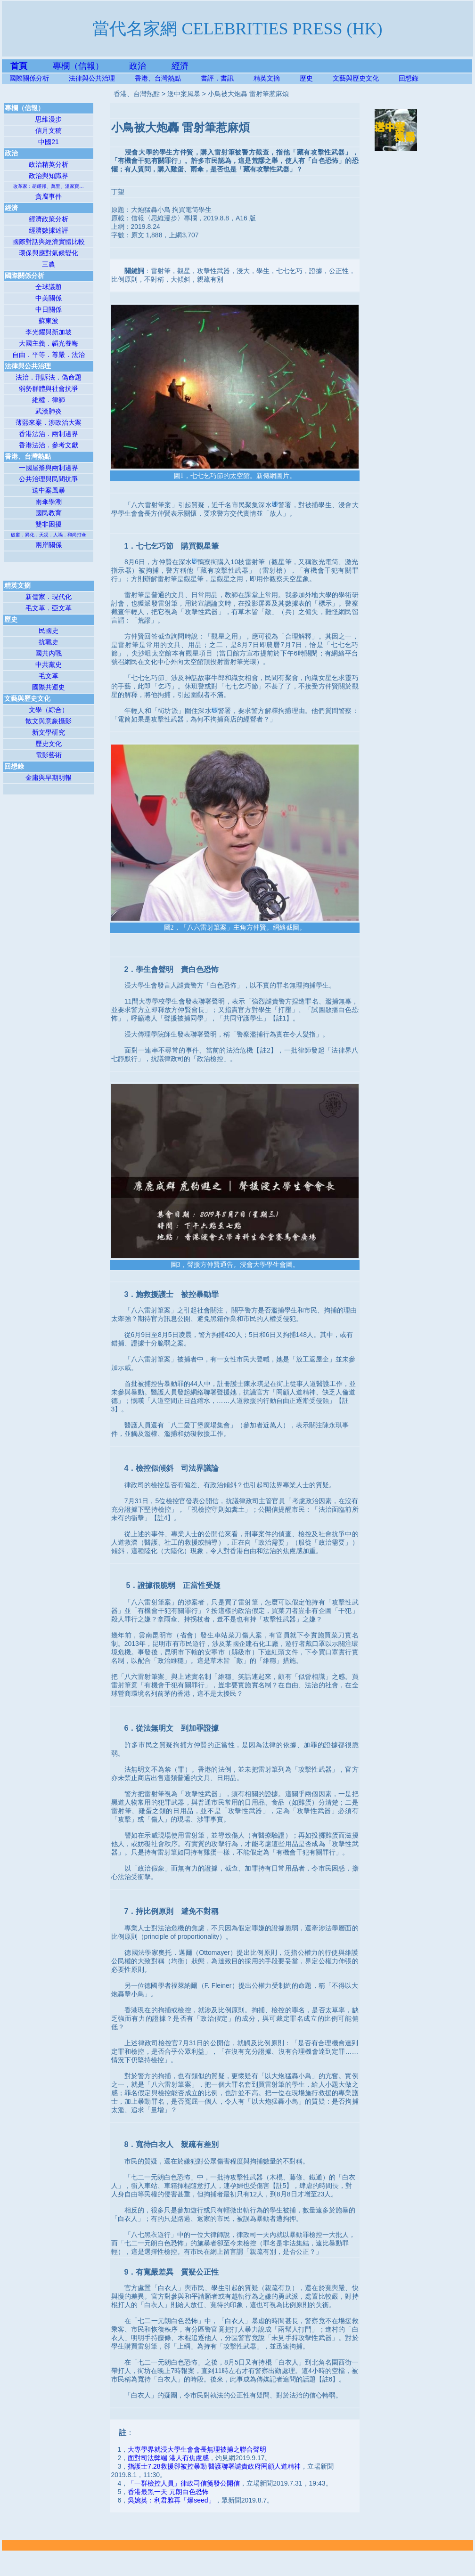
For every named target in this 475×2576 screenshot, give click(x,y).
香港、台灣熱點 (168, 78)
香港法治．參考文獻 (48, 445)
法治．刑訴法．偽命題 (49, 377)
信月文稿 (48, 130)
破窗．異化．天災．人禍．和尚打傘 (48, 534)
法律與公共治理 (92, 78)
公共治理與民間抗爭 (48, 479)
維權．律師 (48, 400)
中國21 (48, 142)
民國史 (48, 630)
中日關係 (48, 309)
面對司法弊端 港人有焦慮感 (168, 2458)
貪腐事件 (48, 196)
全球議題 (48, 287)
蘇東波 (48, 320)
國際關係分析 (29, 78)
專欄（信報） (91, 66)
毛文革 (48, 676)
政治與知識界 (48, 175)
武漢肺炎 (48, 411)
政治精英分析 (48, 164)
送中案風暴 (48, 490)
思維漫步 (48, 119)
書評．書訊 (227, 78)
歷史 (306, 78)
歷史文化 (48, 743)
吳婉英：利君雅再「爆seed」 (171, 2500)
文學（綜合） (48, 709)
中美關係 (48, 298)
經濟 (180, 66)
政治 (137, 66)
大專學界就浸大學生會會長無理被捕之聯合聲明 (197, 2449)
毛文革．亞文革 (48, 608)
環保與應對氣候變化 (48, 253)
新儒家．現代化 (48, 596)
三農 (48, 264)
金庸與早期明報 (48, 777)
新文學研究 (48, 732)
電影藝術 (48, 755)
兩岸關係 (48, 545)
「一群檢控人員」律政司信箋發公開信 (184, 2483)
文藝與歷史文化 (356, 78)
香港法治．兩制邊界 (48, 433)
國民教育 (48, 513)
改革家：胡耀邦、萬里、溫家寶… (48, 186)
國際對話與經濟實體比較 (48, 241)
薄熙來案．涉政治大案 (49, 422)
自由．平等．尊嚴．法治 (48, 354)
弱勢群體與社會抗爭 (48, 388)
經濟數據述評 (48, 230)
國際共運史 (48, 687)
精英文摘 (277, 78)
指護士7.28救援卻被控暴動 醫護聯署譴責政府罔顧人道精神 (214, 2466)
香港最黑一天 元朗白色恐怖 (168, 2491)
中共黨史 (48, 664)
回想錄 (408, 78)
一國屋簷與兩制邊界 (48, 467)
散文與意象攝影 (48, 721)
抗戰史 (48, 642)
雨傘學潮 (48, 501)
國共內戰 (48, 653)
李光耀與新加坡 (48, 332)
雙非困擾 (48, 524)
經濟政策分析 (48, 219)
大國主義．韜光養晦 (48, 343)
